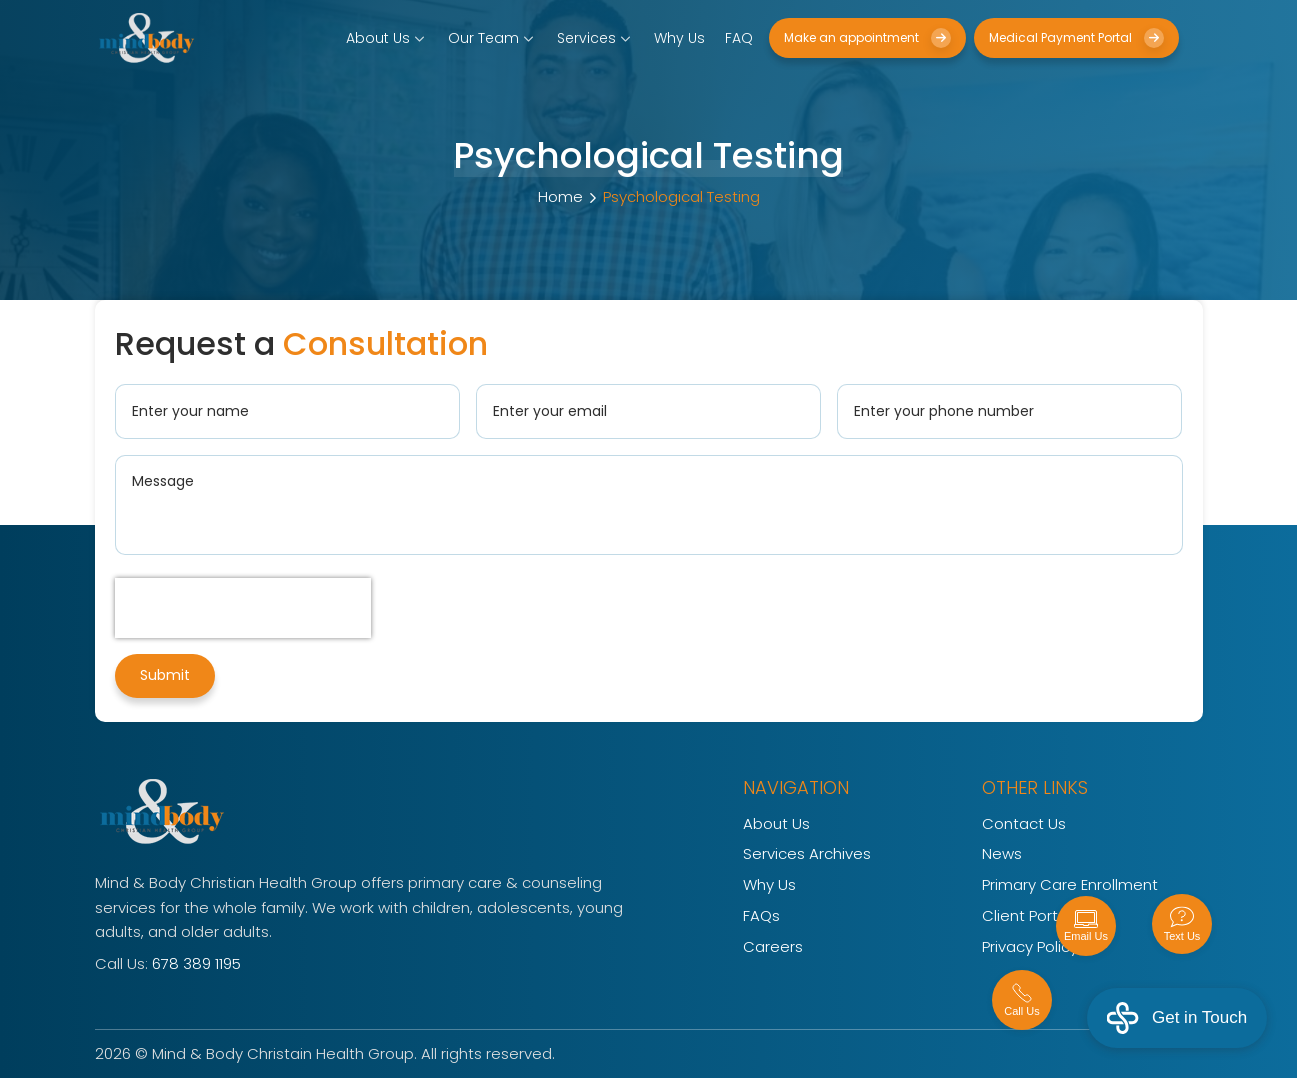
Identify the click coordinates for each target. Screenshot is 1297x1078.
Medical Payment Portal (1076, 38)
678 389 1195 (196, 963)
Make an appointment (867, 38)
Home (560, 196)
